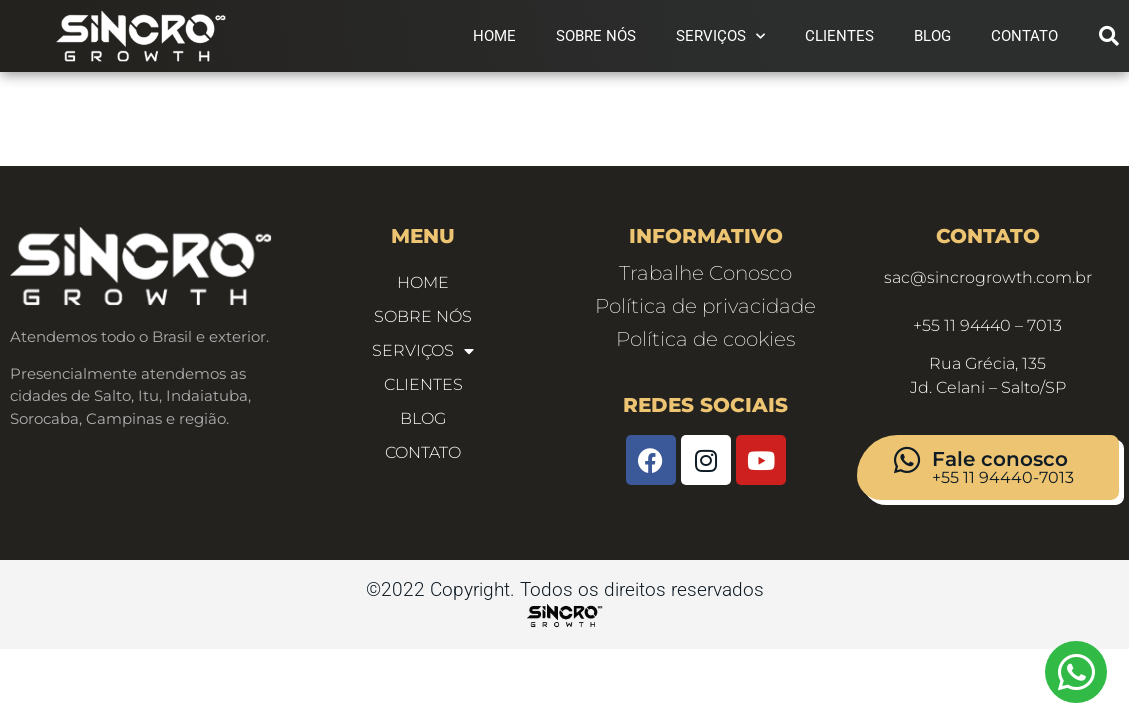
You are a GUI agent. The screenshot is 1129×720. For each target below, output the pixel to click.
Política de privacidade (705, 312)
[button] (1109, 36)
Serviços (720, 36)
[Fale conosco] (907, 466)
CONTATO (1024, 36)
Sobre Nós (596, 36)
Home (494, 36)
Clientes (839, 36)
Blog (932, 36)
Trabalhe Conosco (705, 279)
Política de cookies (705, 345)
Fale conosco (1000, 465)
